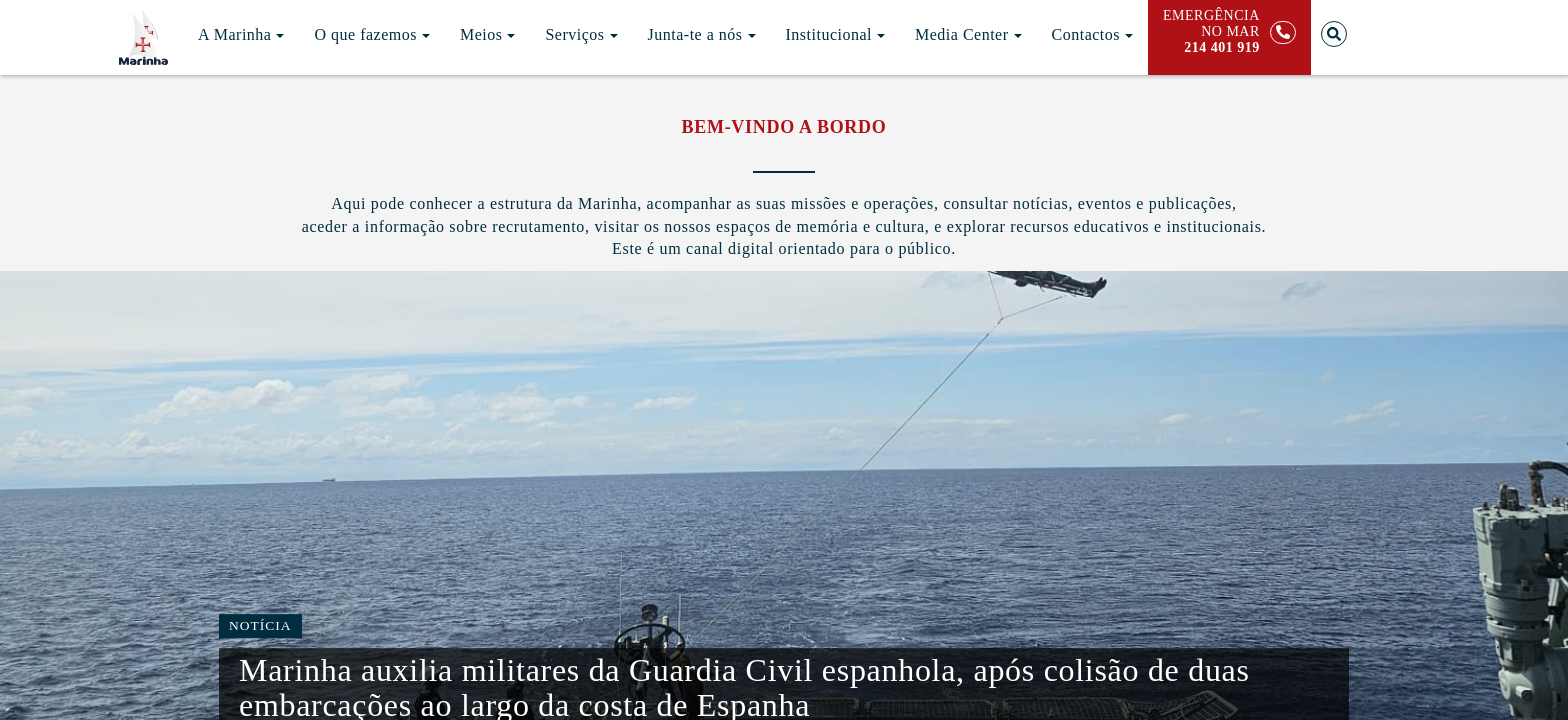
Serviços (581, 34)
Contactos (1093, 34)
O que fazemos (371, 34)
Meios (488, 34)
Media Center (968, 34)
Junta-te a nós (702, 34)
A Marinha (241, 34)
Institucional (835, 34)
